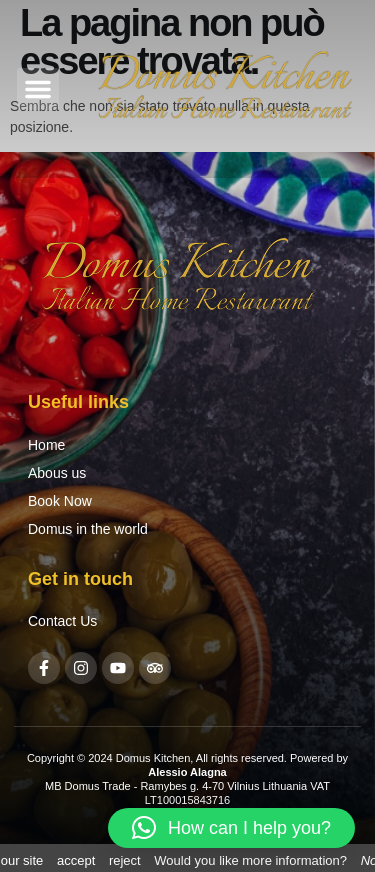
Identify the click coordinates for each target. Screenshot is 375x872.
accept (76, 860)
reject (125, 860)
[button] (38, 89)
